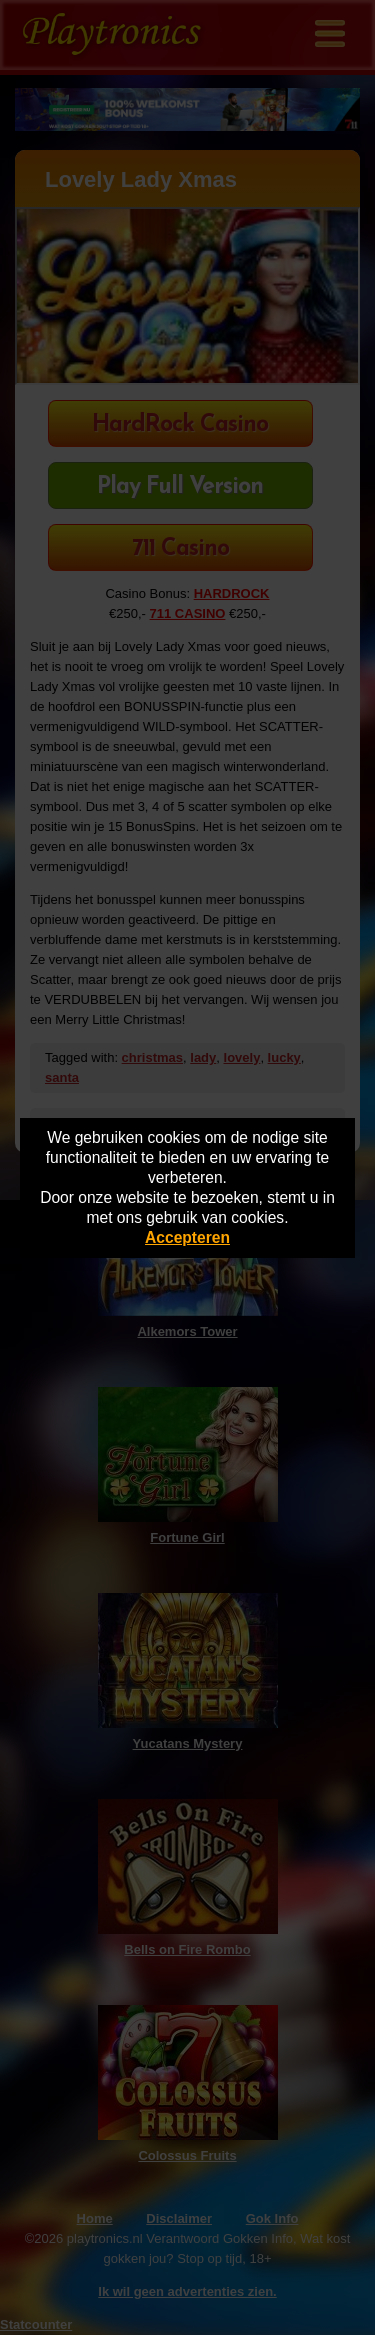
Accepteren (187, 1237)
